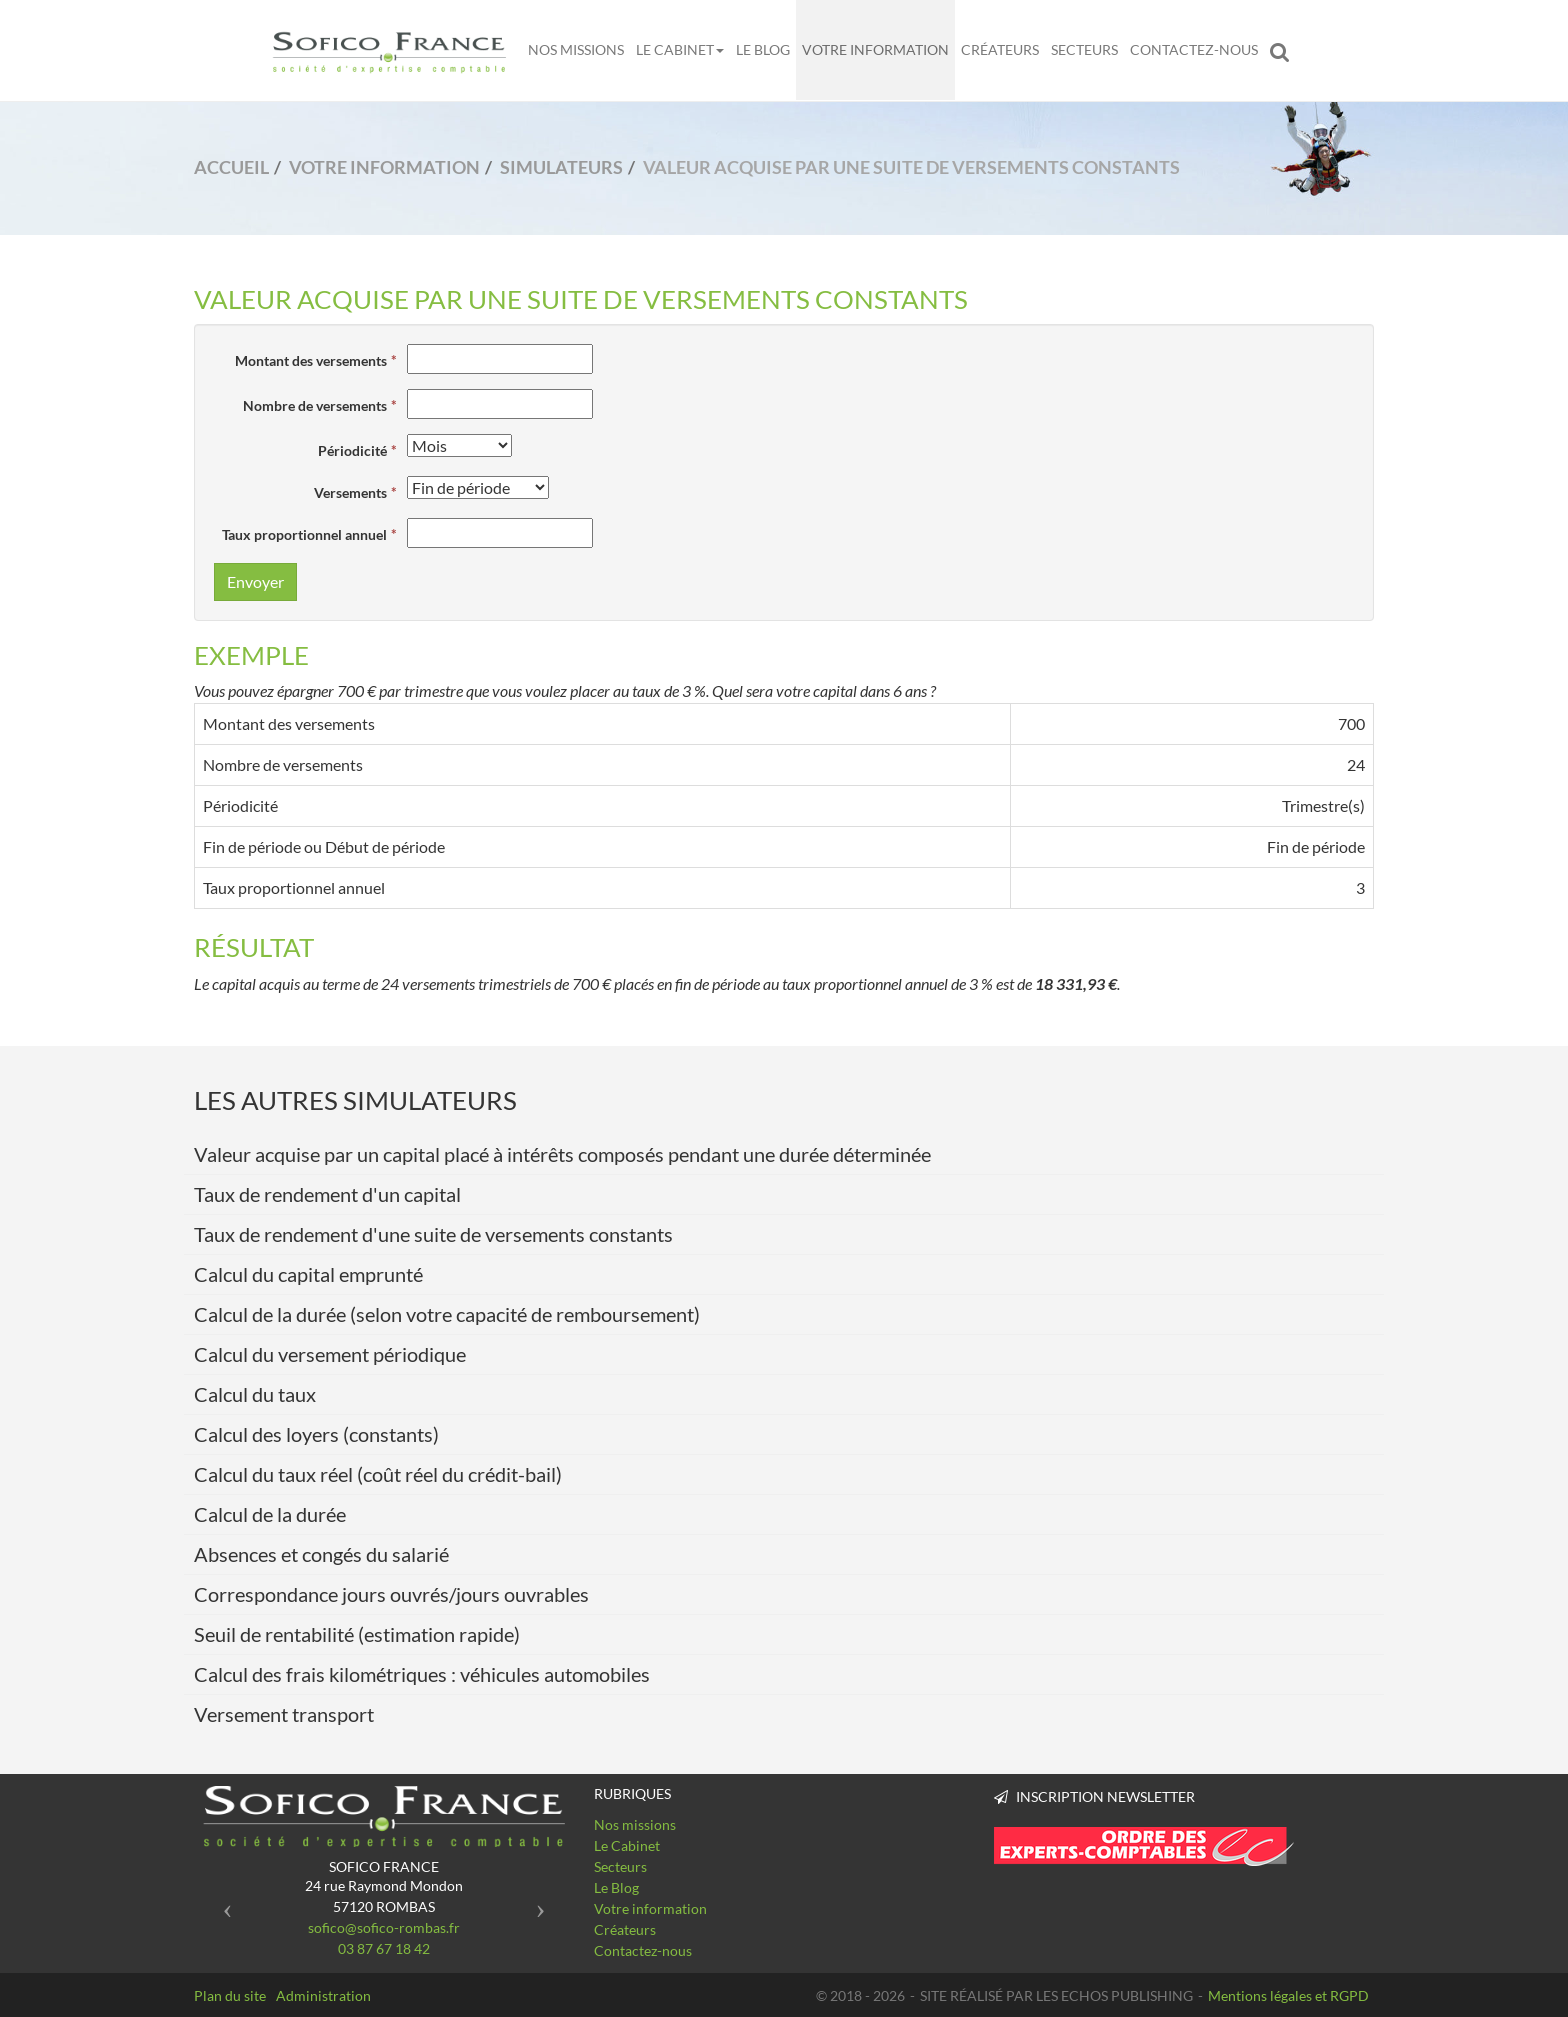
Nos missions (576, 49)
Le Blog (763, 49)
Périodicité (352, 450)
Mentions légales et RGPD (1288, 1995)
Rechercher (1283, 50)
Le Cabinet (680, 49)
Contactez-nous (1194, 49)
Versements (350, 492)
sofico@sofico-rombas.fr (384, 1927)
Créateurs (1000, 49)
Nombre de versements (315, 405)
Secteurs (1084, 49)
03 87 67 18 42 (384, 1948)
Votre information (875, 49)
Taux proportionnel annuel (304, 534)
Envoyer (255, 581)
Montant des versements (311, 360)
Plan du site (230, 1995)
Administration (323, 1995)
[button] (222, 1902)
